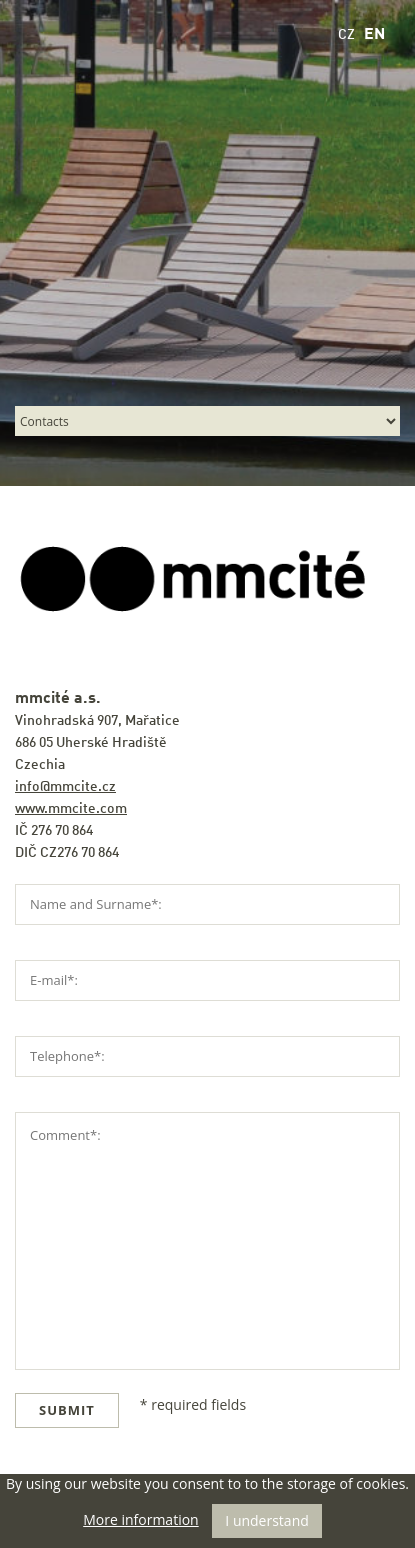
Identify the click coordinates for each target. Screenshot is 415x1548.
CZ (346, 35)
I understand (266, 1520)
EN (374, 35)
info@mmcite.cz (65, 787)
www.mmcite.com (71, 809)
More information (140, 1519)
